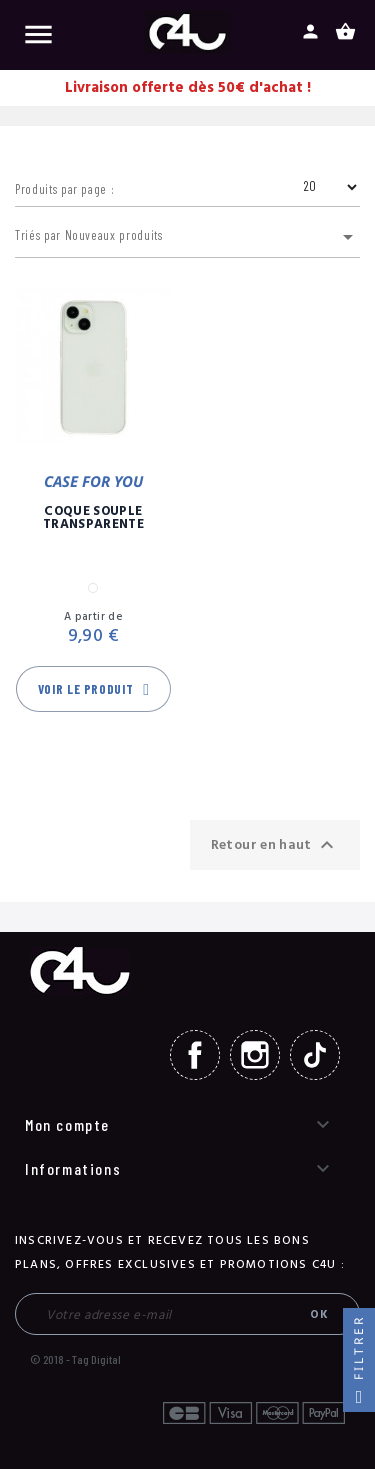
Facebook (195, 1055)
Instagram (255, 1055)
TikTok (315, 1055)
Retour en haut (275, 845)
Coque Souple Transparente (93, 518)
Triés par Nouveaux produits (187, 237)
